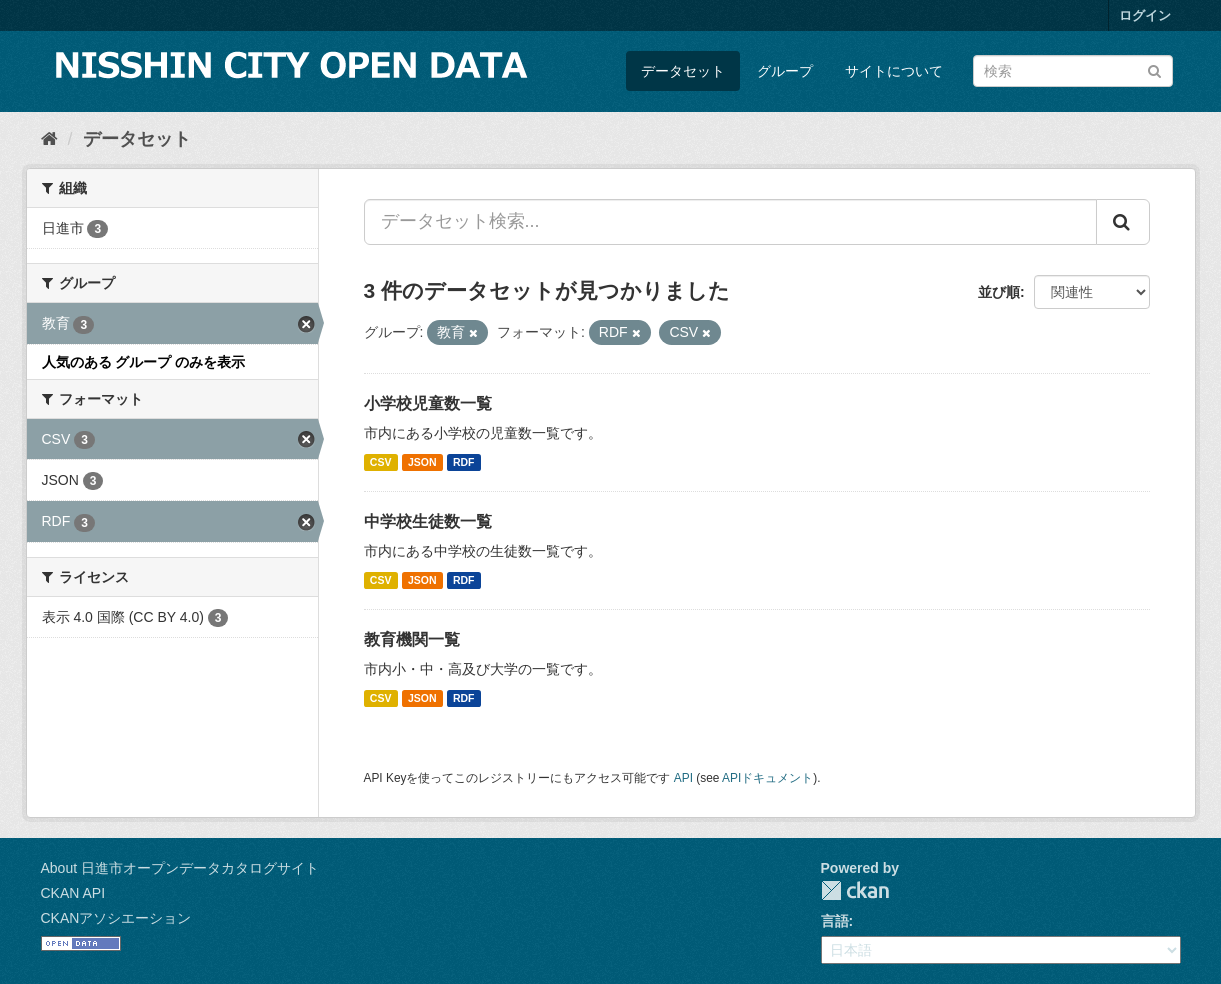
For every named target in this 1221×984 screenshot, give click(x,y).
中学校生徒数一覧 (428, 521)
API (683, 778)
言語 (835, 921)
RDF (464, 462)
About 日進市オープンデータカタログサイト (180, 868)
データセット (683, 71)
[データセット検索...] (730, 222)
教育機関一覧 (412, 639)
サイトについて (894, 71)
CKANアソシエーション (116, 918)
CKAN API (73, 893)
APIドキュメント (767, 778)
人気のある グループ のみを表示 (144, 362)
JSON (422, 462)
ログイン (1145, 15)
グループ (785, 71)
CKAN (855, 890)
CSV (381, 462)
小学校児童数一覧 (428, 403)
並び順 (999, 292)
